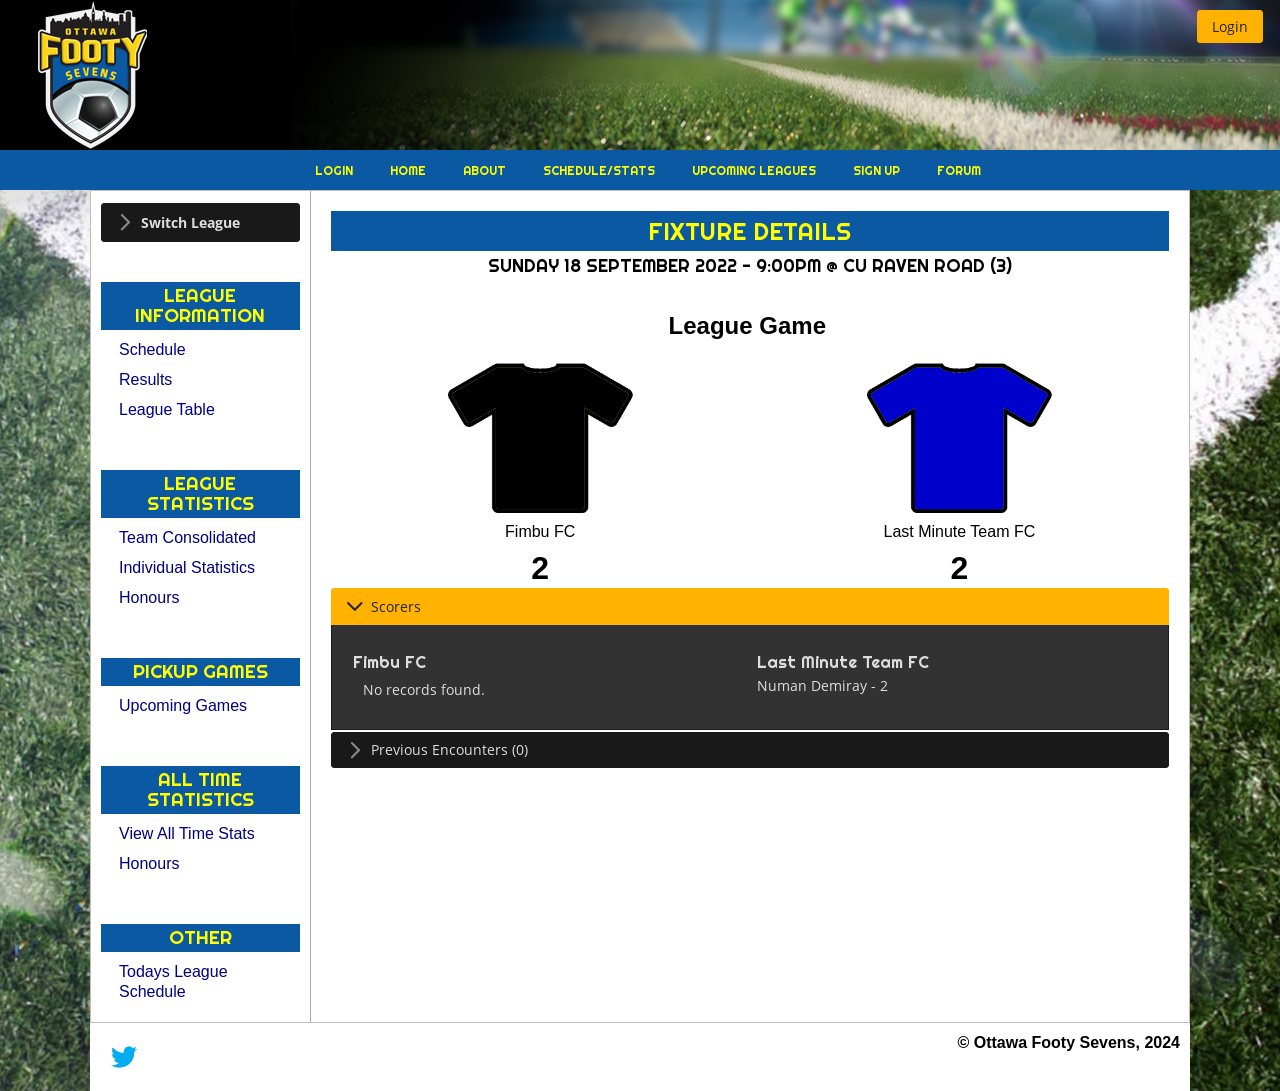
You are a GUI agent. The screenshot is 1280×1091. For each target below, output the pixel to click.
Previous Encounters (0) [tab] (437, 749)
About (486, 170)
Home (409, 170)
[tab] (200, 222)
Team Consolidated (187, 537)
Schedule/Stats (600, 170)
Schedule (152, 349)
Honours (149, 597)
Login (335, 170)
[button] (1230, 26)
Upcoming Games (183, 705)
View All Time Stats (187, 833)
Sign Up (878, 170)
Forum (959, 170)
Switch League (190, 222)
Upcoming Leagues (755, 170)
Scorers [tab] (383, 606)
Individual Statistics (187, 567)
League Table (167, 409)
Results (145, 379)
